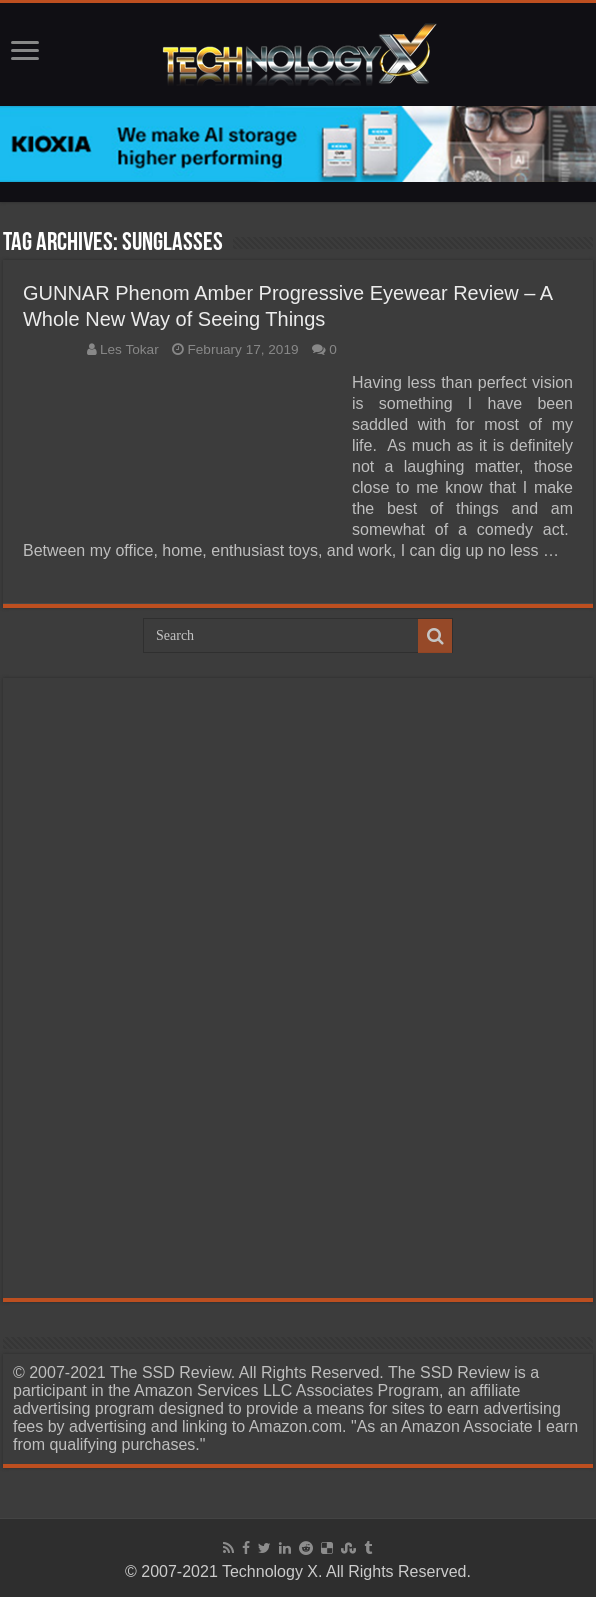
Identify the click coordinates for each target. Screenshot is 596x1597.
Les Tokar (129, 349)
